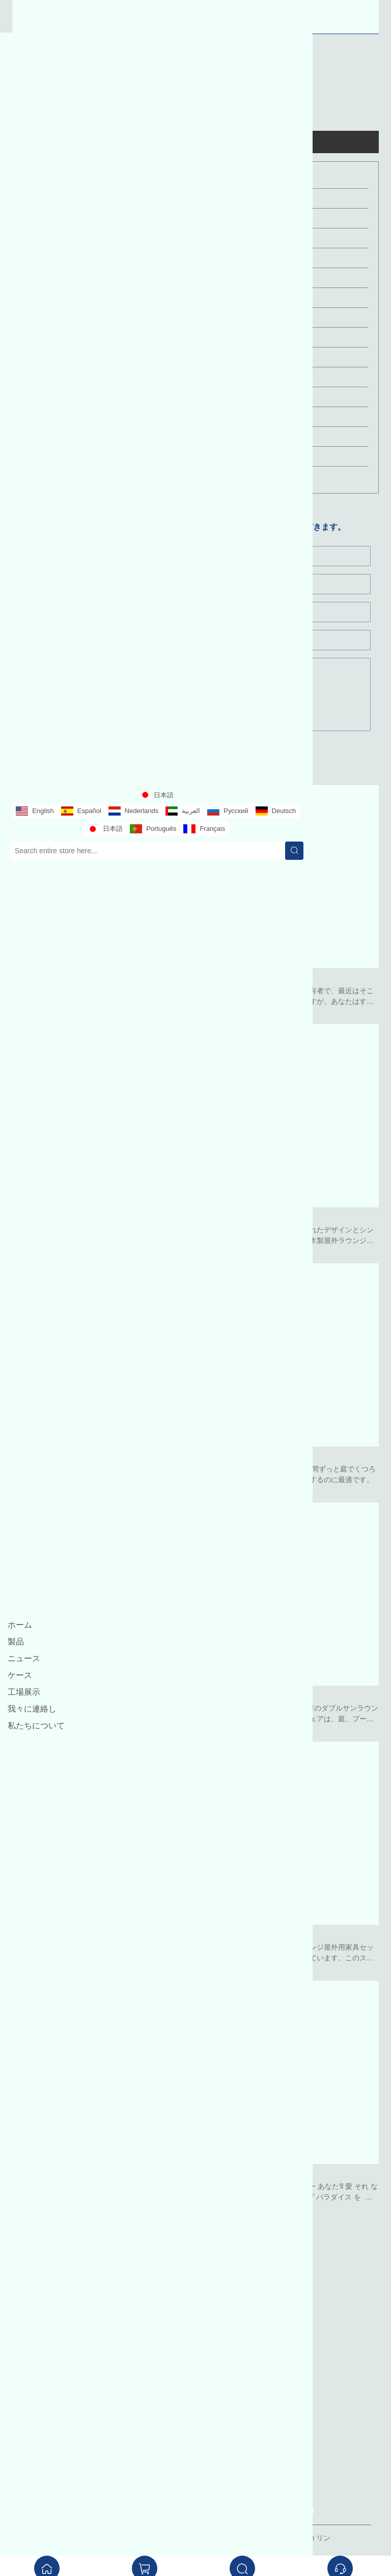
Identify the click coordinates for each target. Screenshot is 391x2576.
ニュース (24, 1658)
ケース (20, 1675)
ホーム (20, 1624)
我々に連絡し (32, 1708)
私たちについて (36, 1725)
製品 (16, 1641)
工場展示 (24, 1692)
